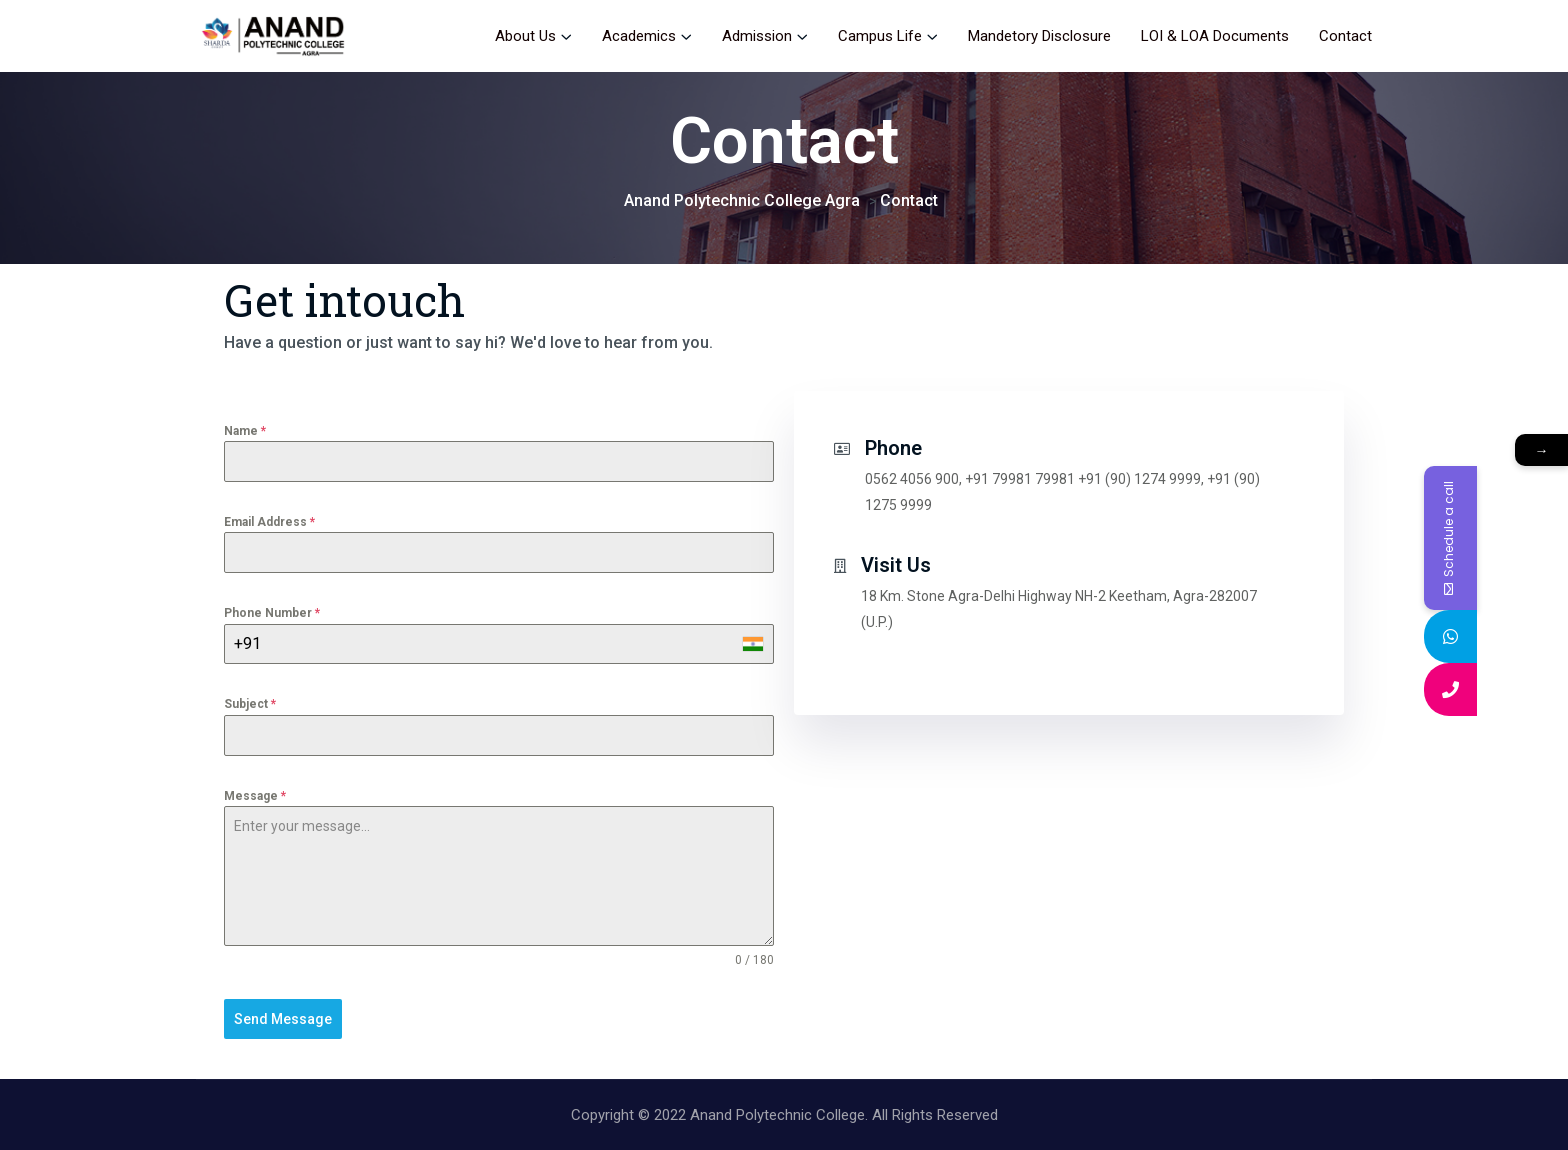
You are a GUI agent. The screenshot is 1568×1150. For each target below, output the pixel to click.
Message (255, 796)
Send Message (283, 1019)
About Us (525, 36)
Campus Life (880, 36)
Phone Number (272, 613)
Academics (639, 36)
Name (245, 431)
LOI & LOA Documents (1215, 36)
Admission (757, 36)
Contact (1345, 36)
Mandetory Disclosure (1039, 36)
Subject (250, 704)
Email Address (269, 522)
